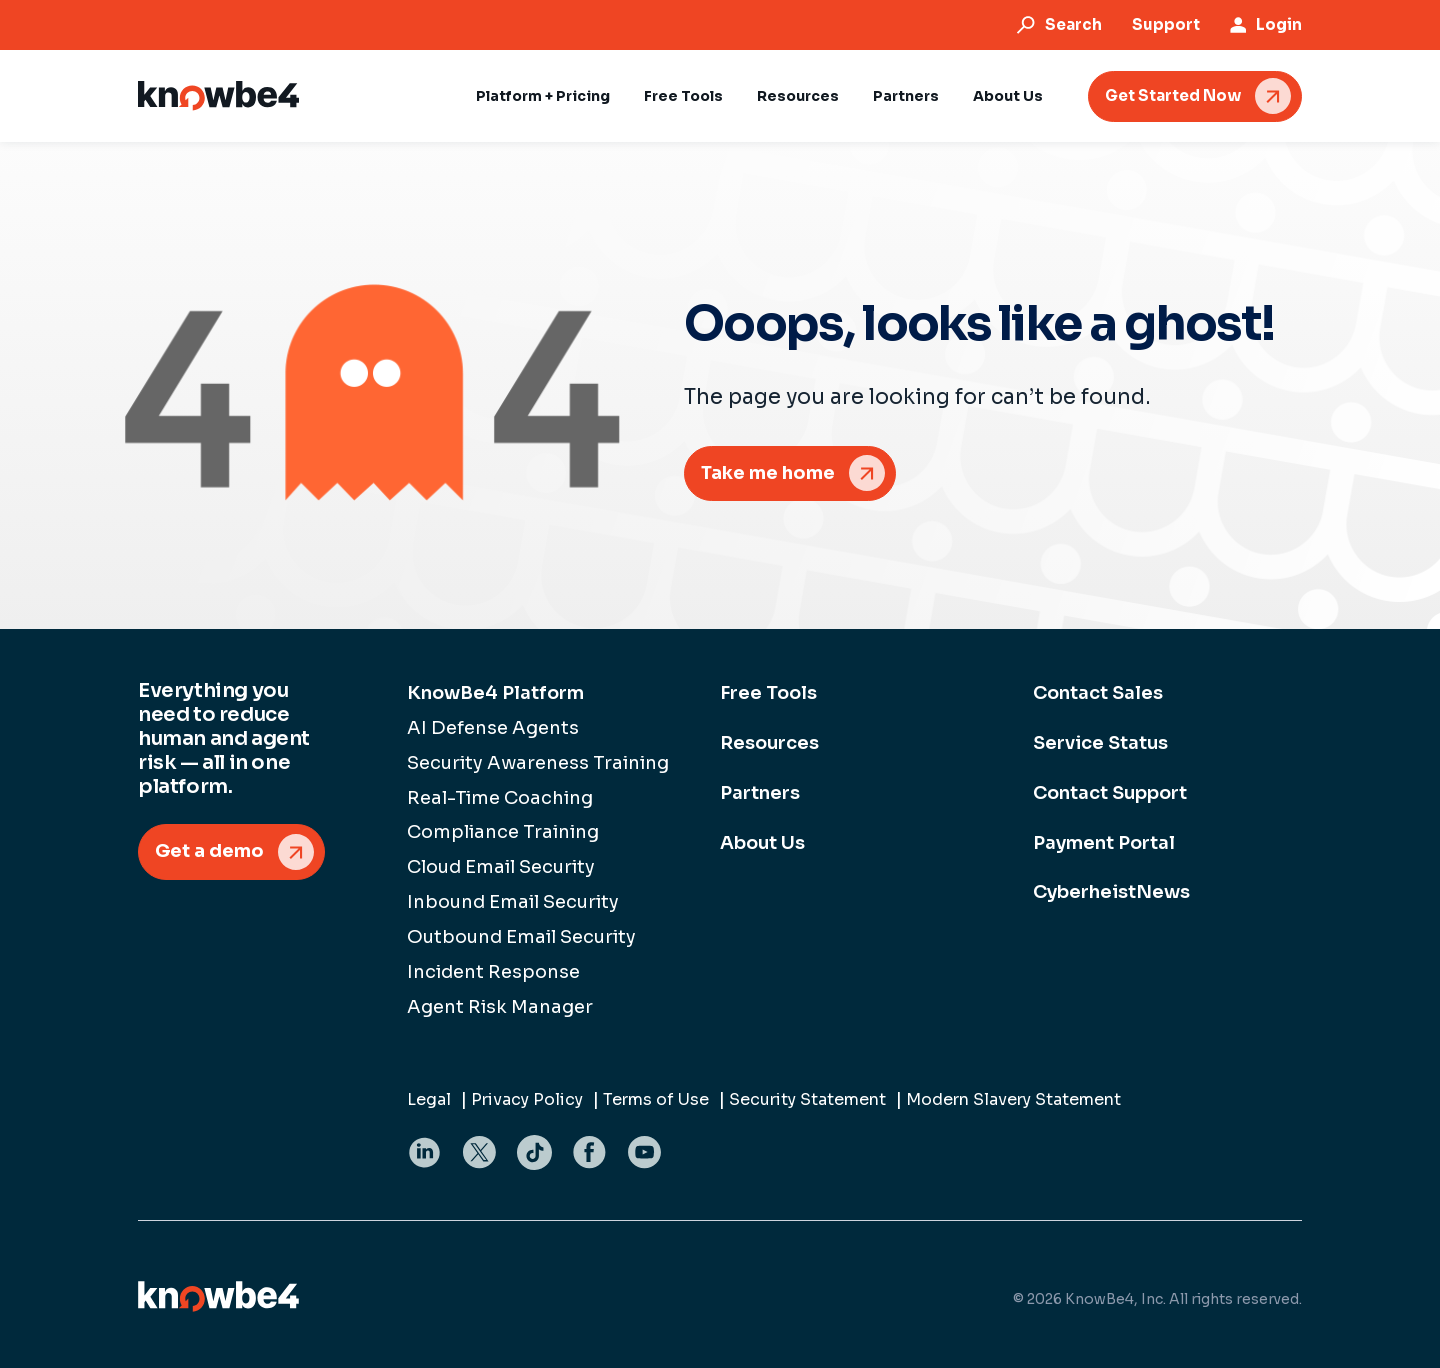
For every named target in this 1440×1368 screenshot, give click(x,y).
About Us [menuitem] (762, 843)
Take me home (768, 473)
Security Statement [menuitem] (807, 1099)
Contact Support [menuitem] (1110, 793)
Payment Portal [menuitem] (1104, 843)
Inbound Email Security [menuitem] (513, 902)
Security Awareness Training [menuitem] (538, 763)
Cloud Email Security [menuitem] (501, 867)
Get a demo (209, 851)
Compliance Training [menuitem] (503, 832)
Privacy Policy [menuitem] (527, 1099)
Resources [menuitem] (769, 743)
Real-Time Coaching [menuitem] (500, 798)
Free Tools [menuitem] (768, 693)
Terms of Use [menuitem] (656, 1099)
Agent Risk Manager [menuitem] (500, 1007)
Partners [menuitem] (760, 793)
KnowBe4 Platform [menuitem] (495, 693)
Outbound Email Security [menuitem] (521, 937)
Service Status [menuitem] (1100, 743)
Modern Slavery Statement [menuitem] (1013, 1099)
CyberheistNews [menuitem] (1111, 892)
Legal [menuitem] (429, 1099)
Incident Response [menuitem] (493, 972)
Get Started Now (1173, 95)
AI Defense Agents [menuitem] (493, 728)
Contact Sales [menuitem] (1098, 693)
